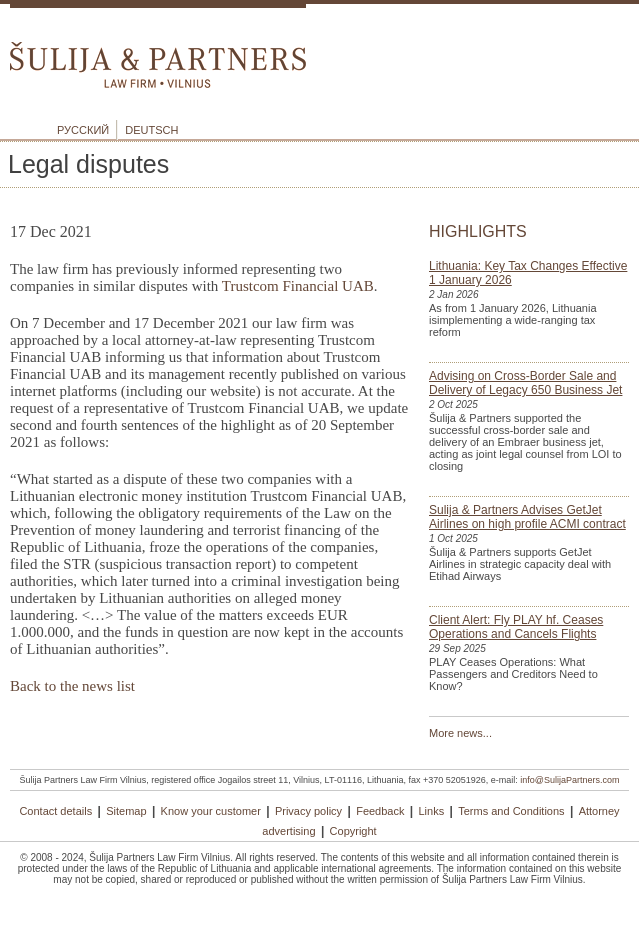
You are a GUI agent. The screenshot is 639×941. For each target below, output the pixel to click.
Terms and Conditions (511, 811)
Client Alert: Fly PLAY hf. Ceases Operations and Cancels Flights (516, 627)
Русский (83, 130)
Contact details (55, 811)
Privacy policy (308, 811)
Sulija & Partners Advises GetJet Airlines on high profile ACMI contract (527, 517)
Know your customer (211, 811)
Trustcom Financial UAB (298, 286)
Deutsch (151, 130)
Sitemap (126, 811)
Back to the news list (72, 686)
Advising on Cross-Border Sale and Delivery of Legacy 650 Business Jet (525, 383)
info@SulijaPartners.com (569, 780)
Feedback (380, 811)
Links (432, 811)
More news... (460, 733)
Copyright (353, 831)
